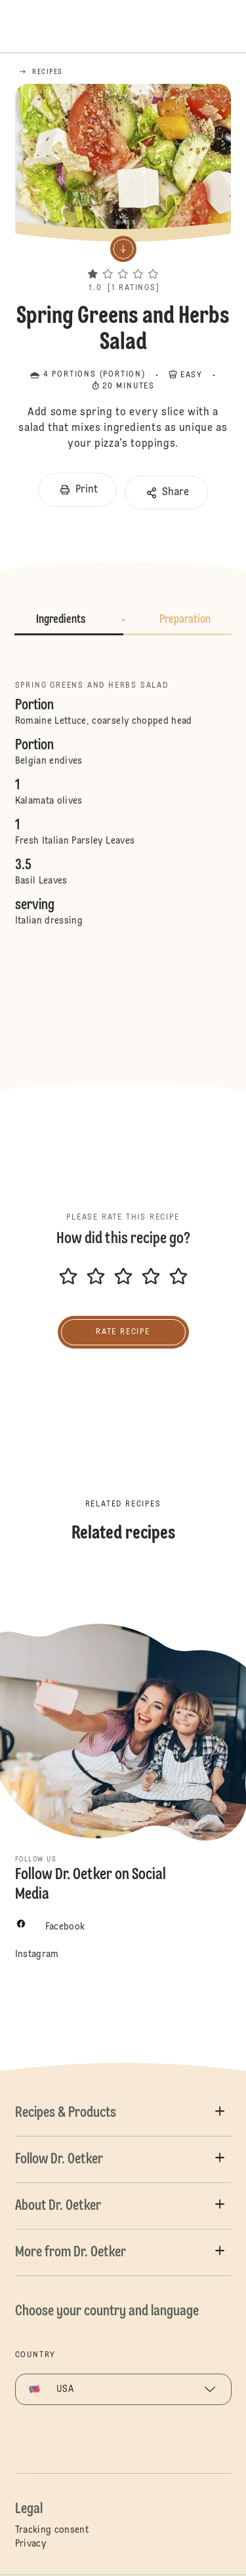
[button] (123, 261)
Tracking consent (52, 2530)
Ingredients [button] (60, 619)
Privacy (30, 2543)
